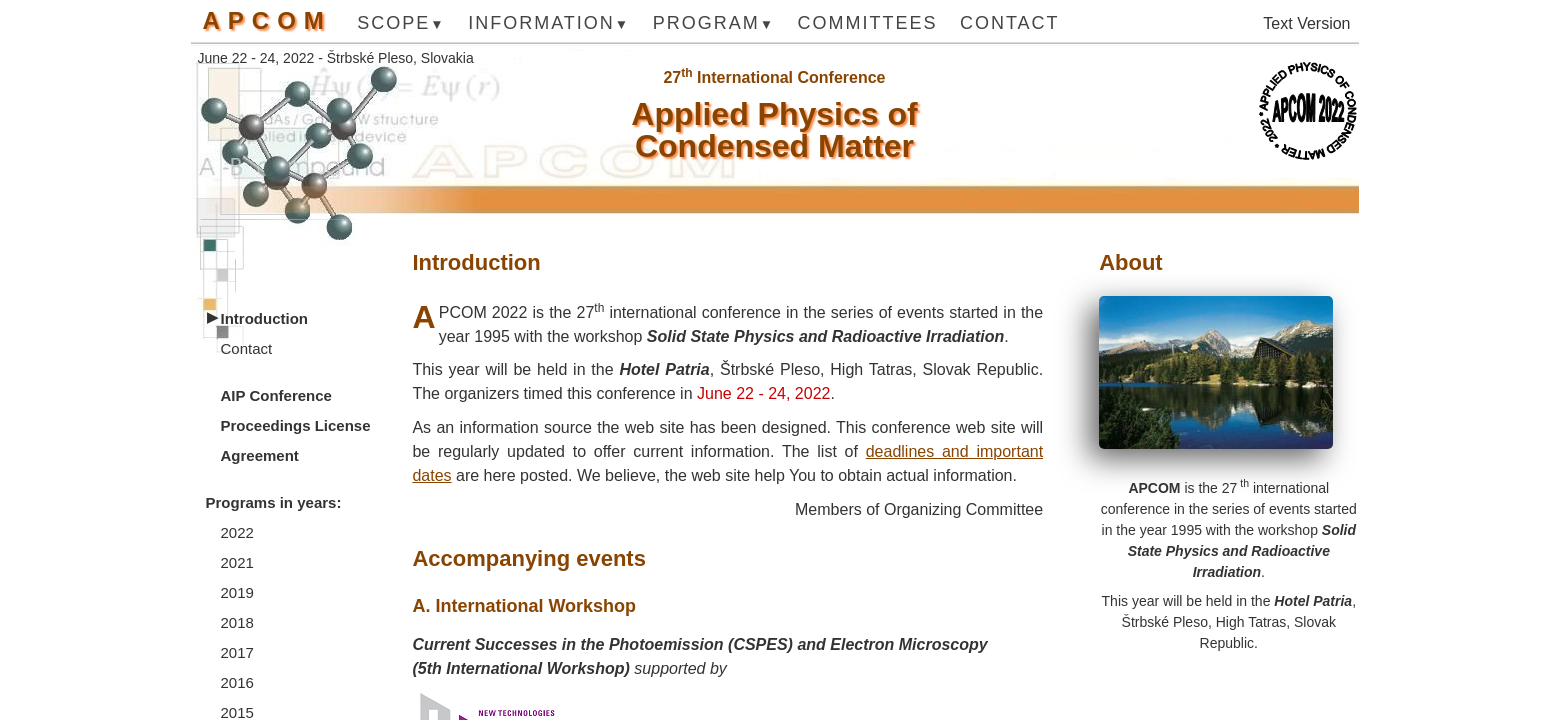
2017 (237, 652)
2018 (237, 622)
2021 (237, 562)
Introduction (264, 318)
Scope (393, 23)
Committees (867, 23)
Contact (1010, 23)
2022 (237, 532)
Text (1277, 23)
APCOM (267, 21)
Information (541, 23)
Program (706, 23)
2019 (237, 592)
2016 (237, 682)
